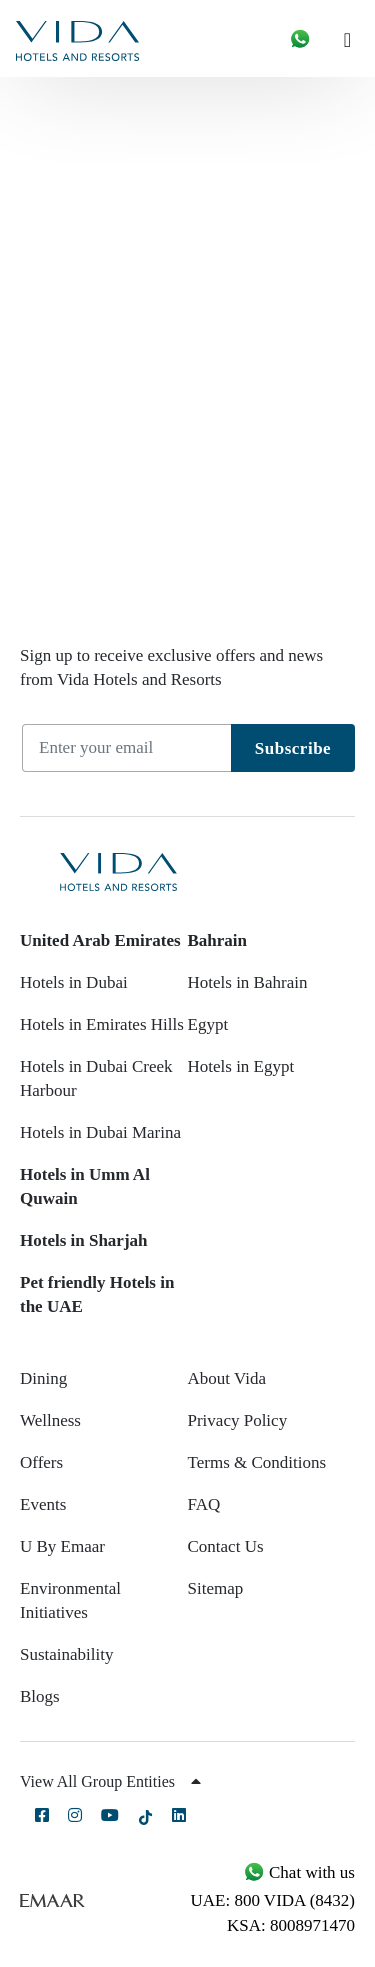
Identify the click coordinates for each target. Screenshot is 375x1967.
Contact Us (226, 1546)
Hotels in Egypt (241, 1066)
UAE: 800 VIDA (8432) (273, 1900)
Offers (41, 1462)
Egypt (208, 1024)
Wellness (50, 1420)
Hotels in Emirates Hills (102, 1024)
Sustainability (67, 1654)
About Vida (227, 1378)
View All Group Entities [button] (110, 1781)
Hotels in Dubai (74, 982)
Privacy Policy (238, 1420)
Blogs (40, 1696)
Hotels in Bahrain (248, 982)
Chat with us (299, 1872)
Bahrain (218, 940)
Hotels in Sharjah (84, 1240)
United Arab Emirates (100, 940)
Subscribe (293, 748)
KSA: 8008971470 (291, 1925)
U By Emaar (62, 1546)
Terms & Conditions (257, 1462)
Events (43, 1504)
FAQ (204, 1504)
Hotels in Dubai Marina (100, 1132)
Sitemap (216, 1588)
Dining (43, 1378)
